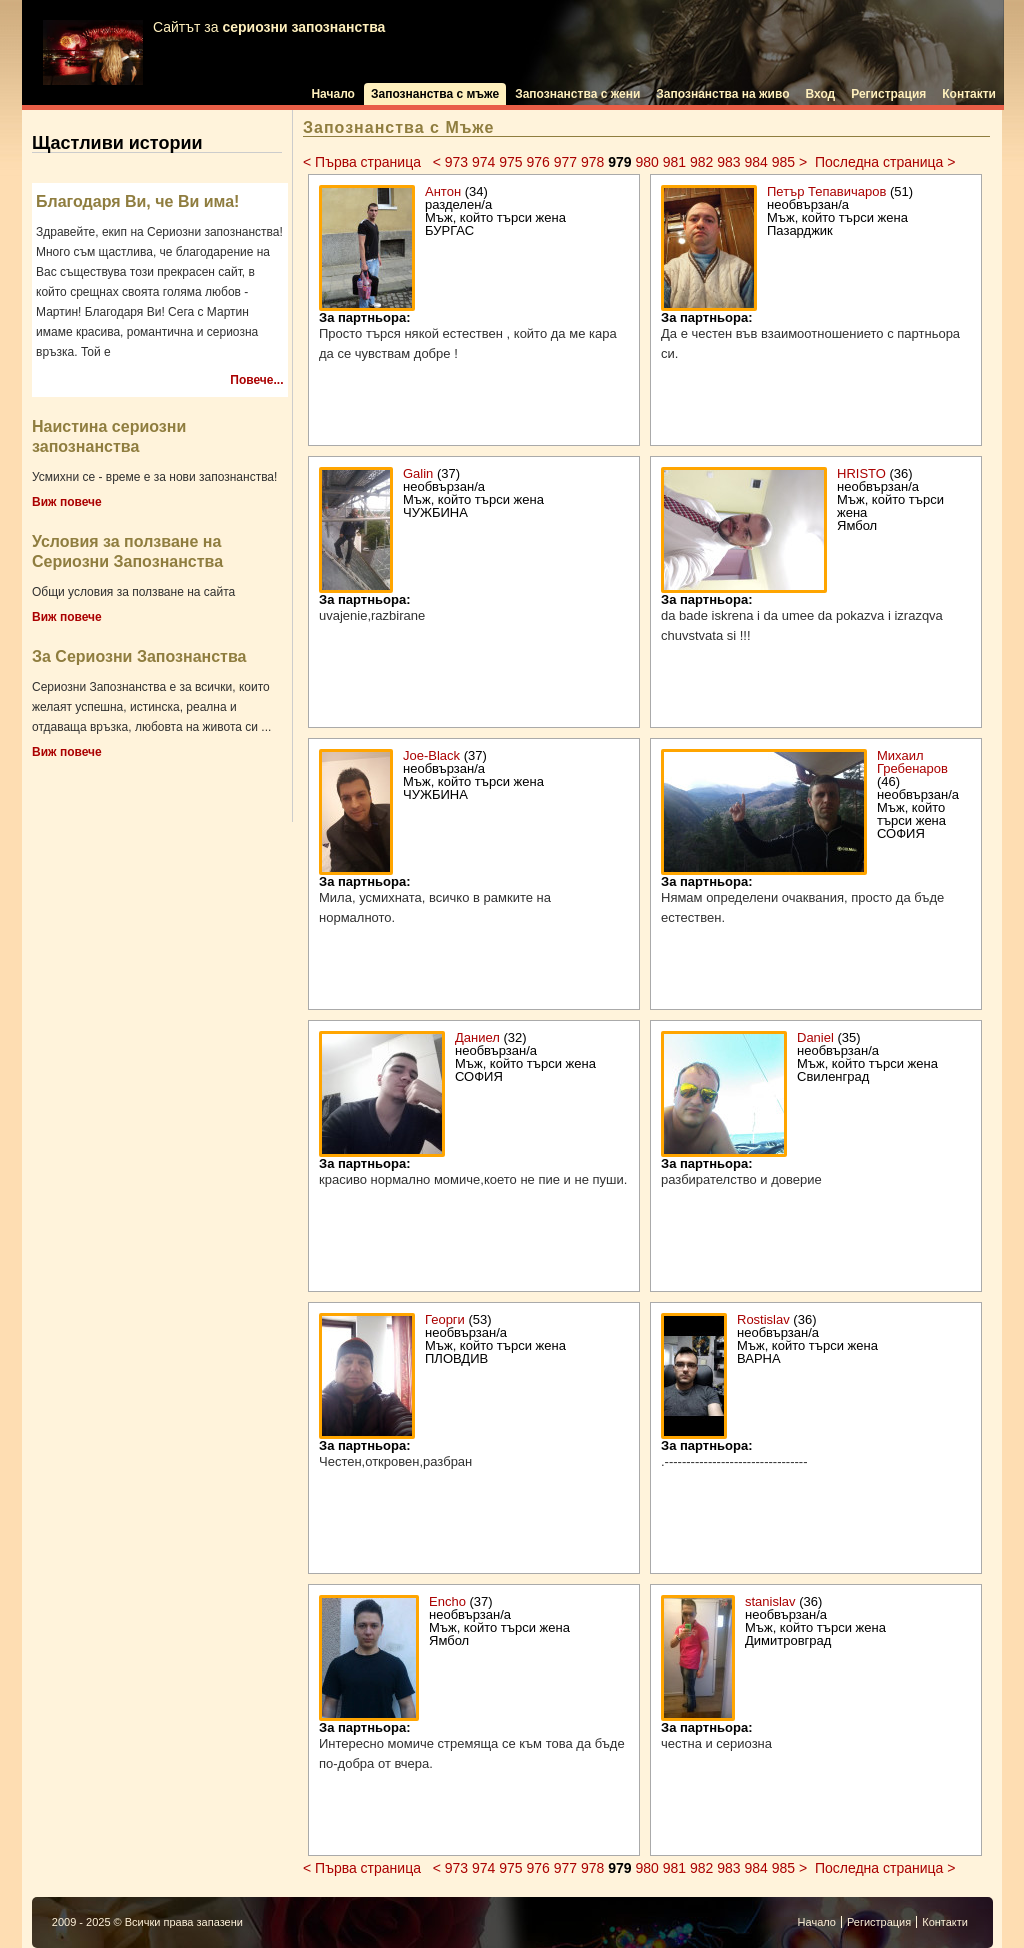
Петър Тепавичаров (826, 191)
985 (783, 162)
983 (728, 162)
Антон (443, 191)
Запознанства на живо (722, 94)
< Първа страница (364, 162)
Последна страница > (885, 162)
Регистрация (888, 94)
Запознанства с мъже (435, 94)
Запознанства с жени (577, 94)
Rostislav (763, 1319)
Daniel (815, 1037)
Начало (332, 94)
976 (537, 162)
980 (646, 162)
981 (674, 162)
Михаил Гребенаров (912, 762)
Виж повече (67, 502)
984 (755, 162)
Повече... (256, 380)
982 (701, 162)
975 (510, 162)
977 (565, 162)
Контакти (969, 94)
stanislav (770, 1601)
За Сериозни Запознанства (139, 656)
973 (456, 162)
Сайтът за (214, 52)
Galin (418, 473)
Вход (821, 94)
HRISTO (861, 473)
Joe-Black (431, 755)
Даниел (477, 1037)
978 (592, 162)
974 (483, 162)
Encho (447, 1601)
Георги (445, 1319)
